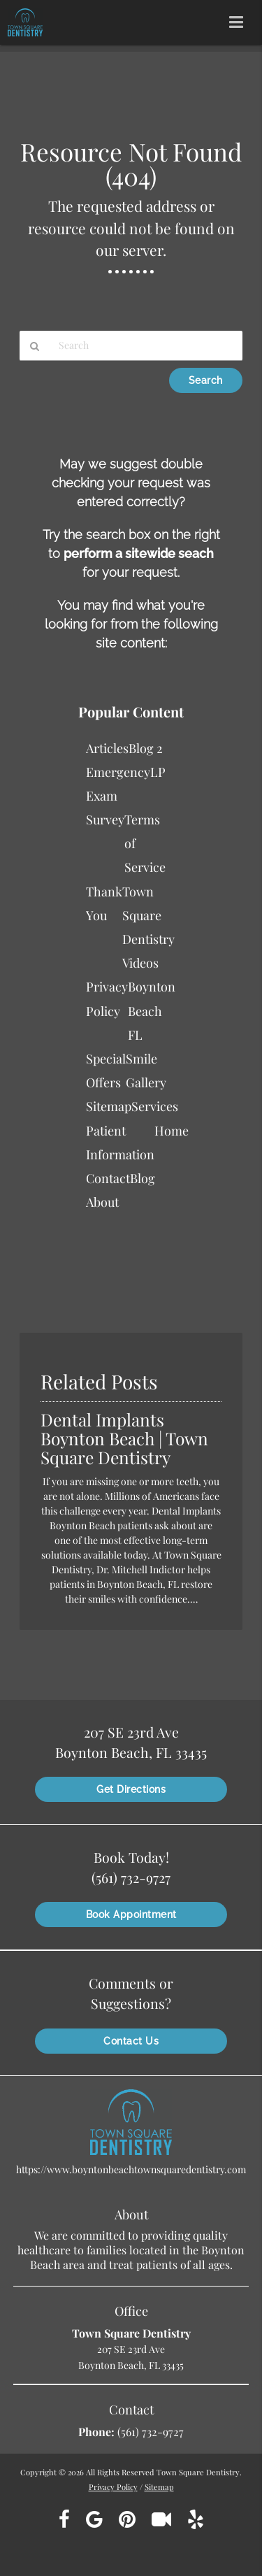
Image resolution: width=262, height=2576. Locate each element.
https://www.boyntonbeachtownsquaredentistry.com (131, 2169)
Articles (107, 748)
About (102, 1202)
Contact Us (131, 2041)
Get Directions (131, 1789)
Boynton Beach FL (151, 1010)
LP (158, 772)
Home (171, 1130)
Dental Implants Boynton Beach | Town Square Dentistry (124, 1438)
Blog (142, 1178)
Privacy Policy (113, 2487)
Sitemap (108, 1106)
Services (154, 1106)
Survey (105, 819)
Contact (108, 1178)
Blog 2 (146, 748)
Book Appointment (131, 1914)
